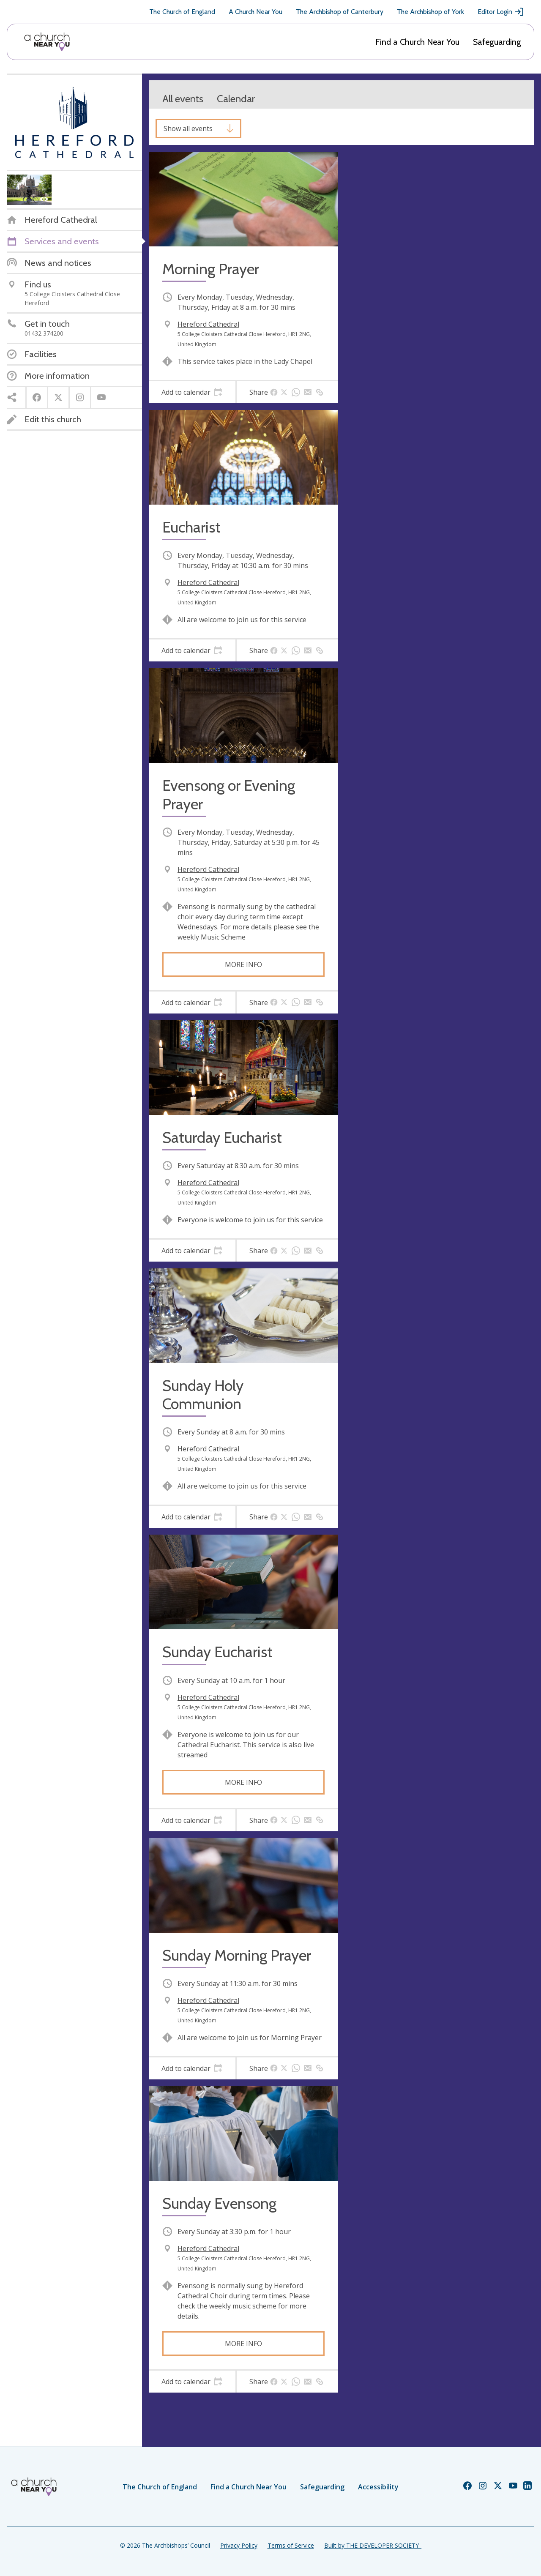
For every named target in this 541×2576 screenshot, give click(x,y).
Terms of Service (291, 2545)
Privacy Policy (238, 2545)
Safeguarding (497, 42)
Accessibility (378, 2486)
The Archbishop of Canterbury (339, 12)
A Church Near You (255, 12)
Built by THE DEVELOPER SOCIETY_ (372, 2545)
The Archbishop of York (430, 12)
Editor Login (501, 12)
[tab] (192, 392)
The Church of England (182, 12)
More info (243, 964)
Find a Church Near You (417, 42)
